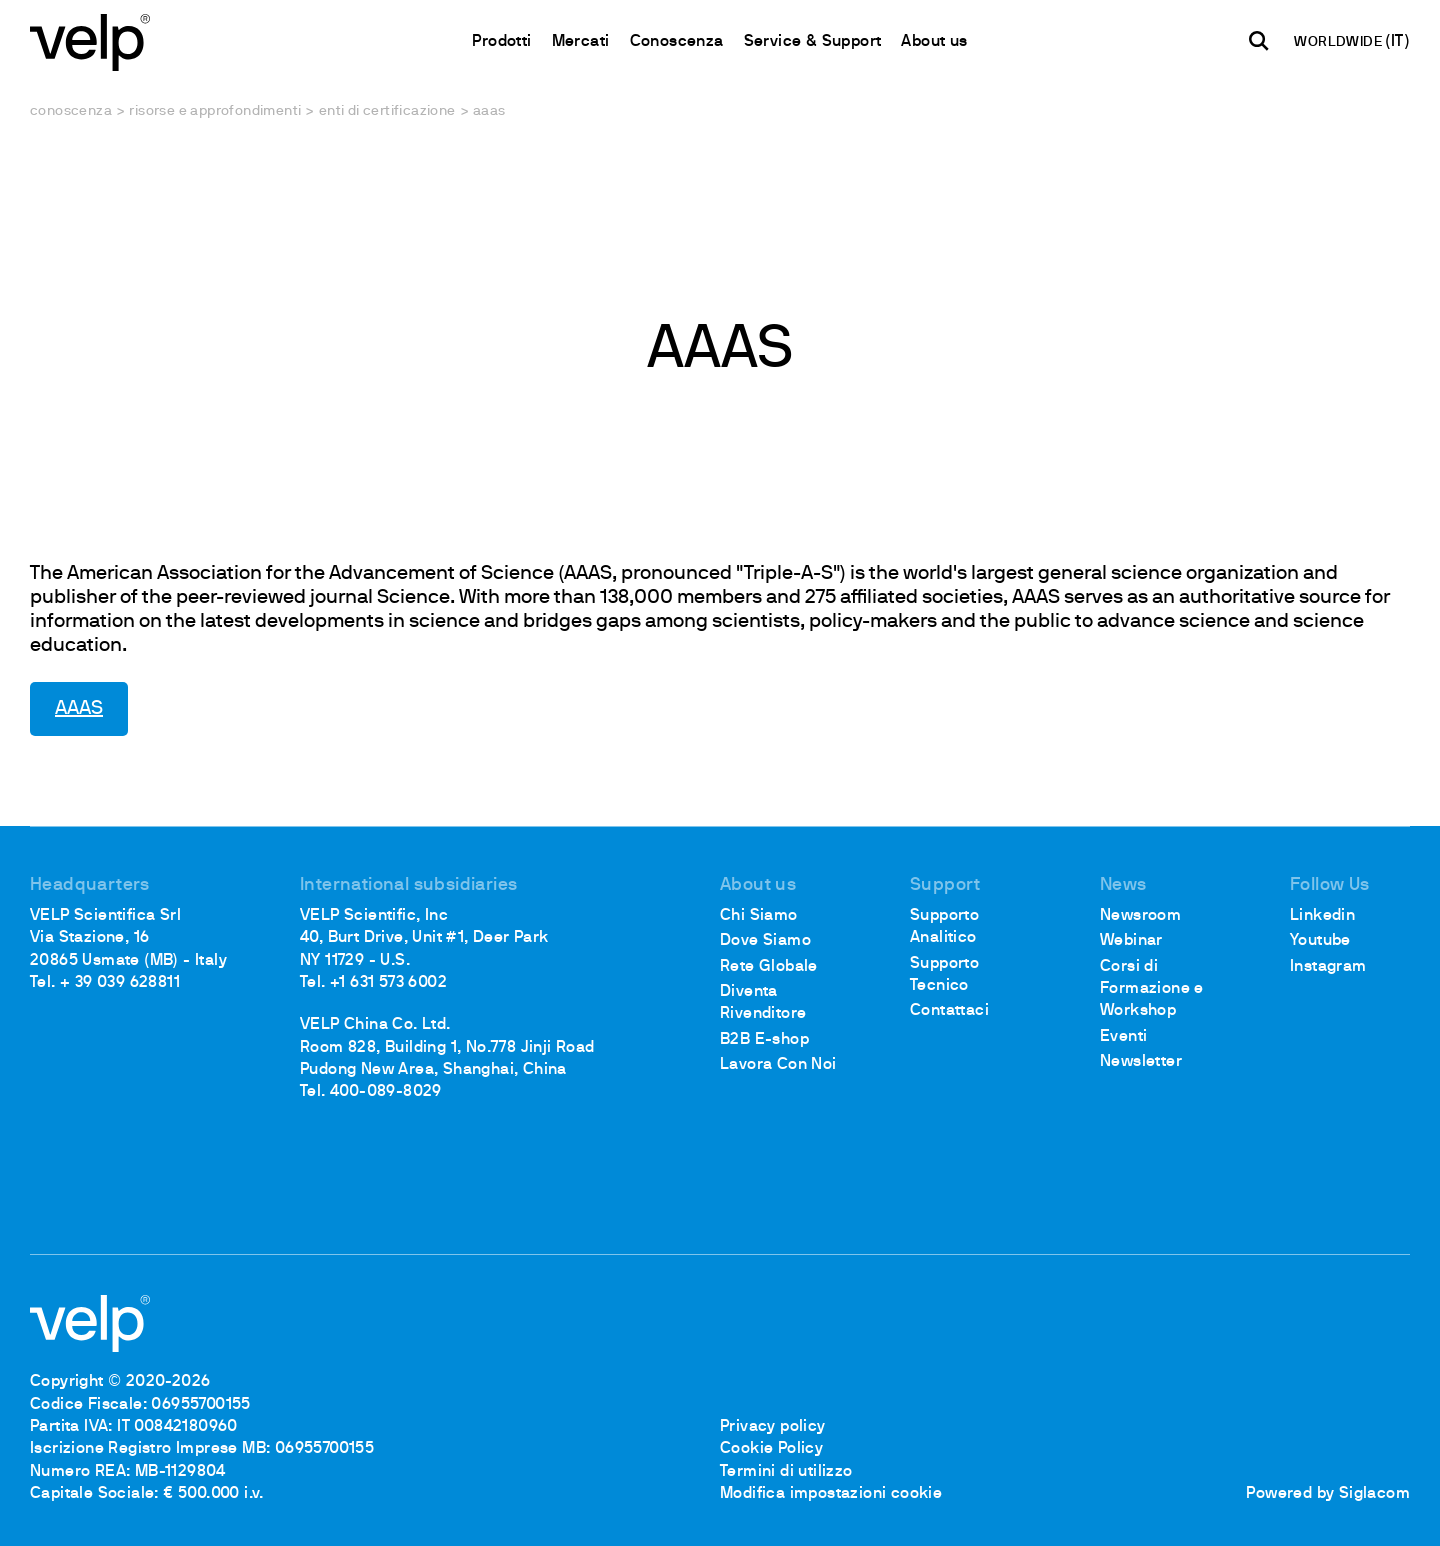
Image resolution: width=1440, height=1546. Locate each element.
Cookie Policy (771, 1449)
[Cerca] (1259, 41)
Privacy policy (773, 1427)
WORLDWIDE (1339, 42)
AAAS (79, 709)
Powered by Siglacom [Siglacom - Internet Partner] (1328, 1494)
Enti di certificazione (387, 111)
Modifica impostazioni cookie (831, 1494)
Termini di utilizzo (786, 1472)
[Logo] (90, 40)
